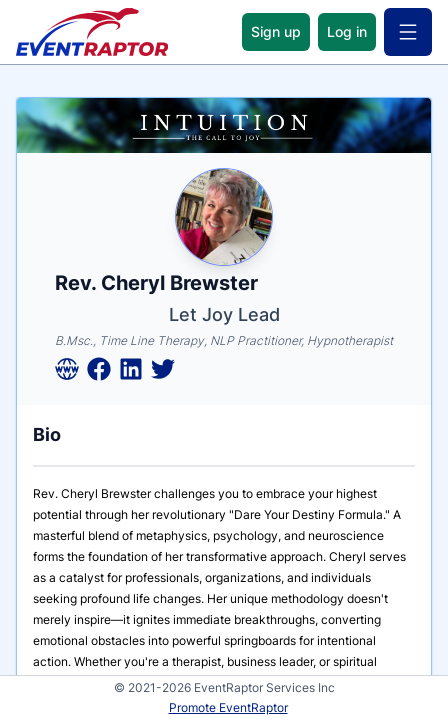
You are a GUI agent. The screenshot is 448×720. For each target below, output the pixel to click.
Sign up (276, 31)
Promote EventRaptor (228, 707)
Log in (347, 31)
